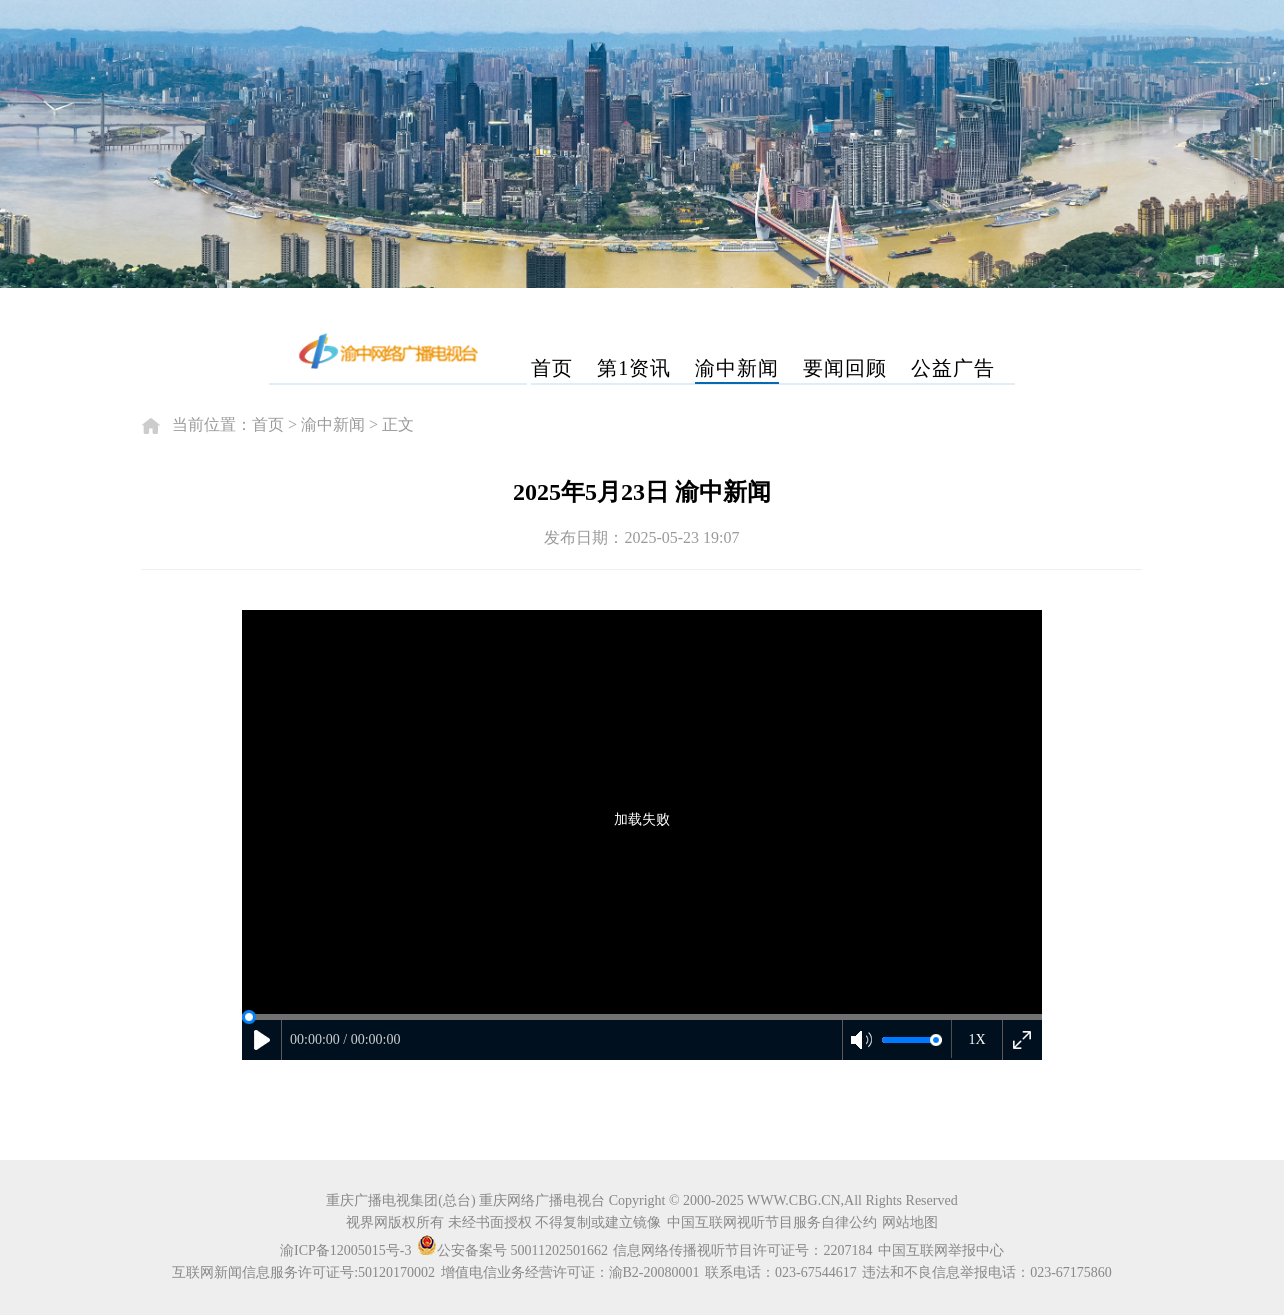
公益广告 (953, 368)
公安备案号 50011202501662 (514, 1250)
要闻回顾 (845, 368)
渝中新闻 (737, 368)
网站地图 (910, 1222)
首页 (552, 368)
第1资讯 (634, 368)
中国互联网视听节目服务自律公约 (772, 1222)
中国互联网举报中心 (941, 1250)
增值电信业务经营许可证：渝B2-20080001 (570, 1272)
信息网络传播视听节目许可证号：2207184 (742, 1250)
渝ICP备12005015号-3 (345, 1250)
